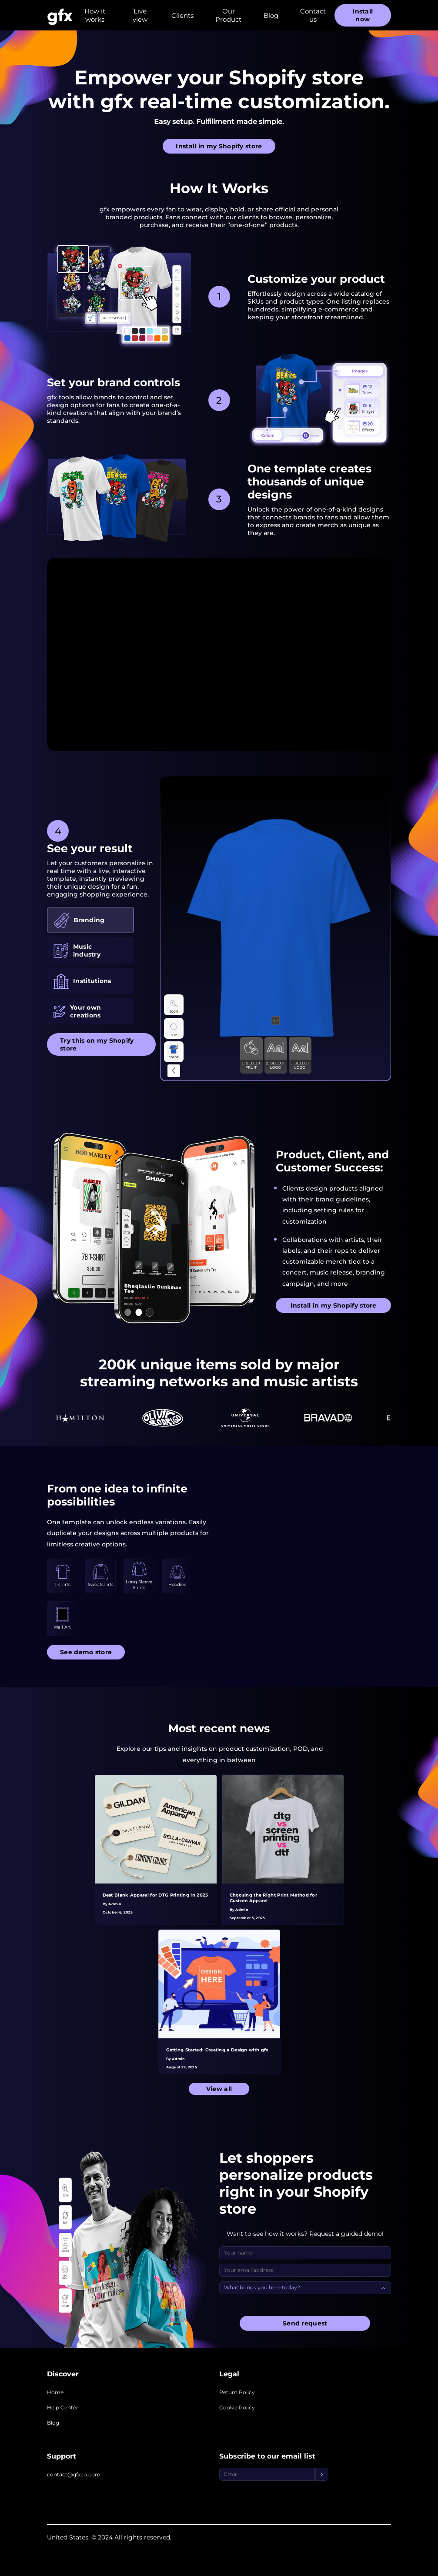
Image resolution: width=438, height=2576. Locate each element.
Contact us (313, 15)
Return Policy (237, 2392)
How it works (94, 15)
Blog (271, 15)
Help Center (62, 2407)
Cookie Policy (237, 2407)
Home (55, 2392)
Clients (182, 15)
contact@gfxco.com (73, 2474)
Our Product (228, 15)
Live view (140, 15)
